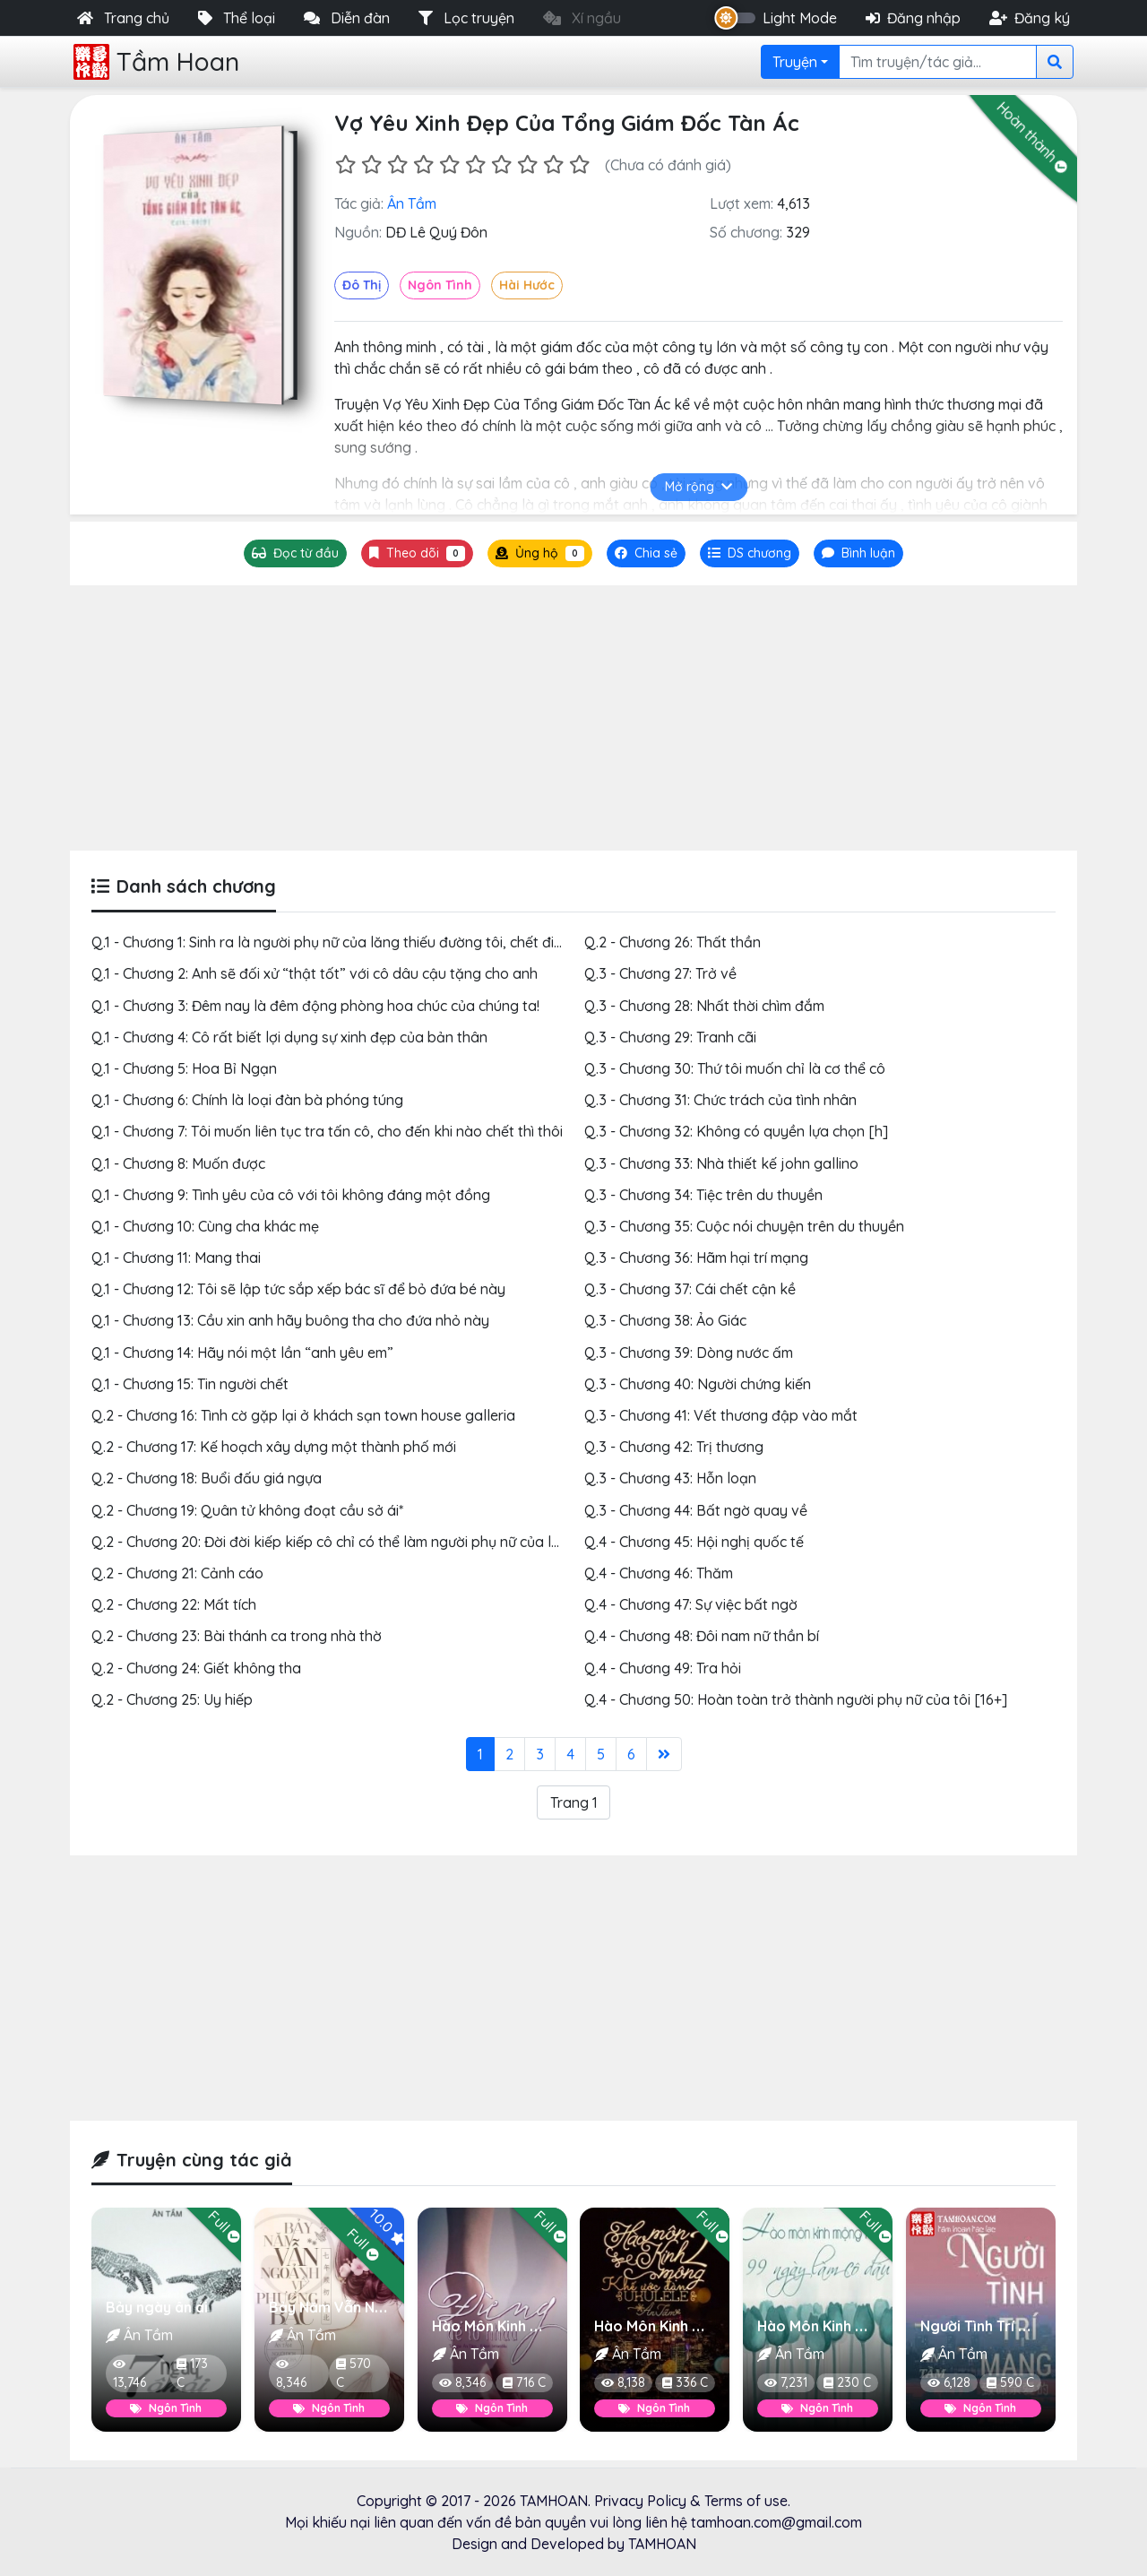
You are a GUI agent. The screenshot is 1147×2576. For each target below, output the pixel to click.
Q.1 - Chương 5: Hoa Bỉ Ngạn (184, 1068)
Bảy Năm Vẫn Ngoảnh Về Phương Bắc (398, 2307)
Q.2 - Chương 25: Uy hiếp (172, 1699)
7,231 (785, 2382)
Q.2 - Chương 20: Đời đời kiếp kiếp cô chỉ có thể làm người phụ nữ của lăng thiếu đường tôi (385, 1542)
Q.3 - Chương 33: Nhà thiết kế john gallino (721, 1163)
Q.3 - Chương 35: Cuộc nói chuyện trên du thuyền (744, 1226)
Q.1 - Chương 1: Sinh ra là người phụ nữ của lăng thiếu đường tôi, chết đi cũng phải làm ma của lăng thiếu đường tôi (464, 942)
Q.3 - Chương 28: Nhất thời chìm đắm (704, 1006)
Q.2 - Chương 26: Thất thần (672, 942)
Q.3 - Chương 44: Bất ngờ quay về (695, 1510)
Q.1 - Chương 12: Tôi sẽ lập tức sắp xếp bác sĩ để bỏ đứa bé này (298, 1289)
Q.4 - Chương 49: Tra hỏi (662, 1668)
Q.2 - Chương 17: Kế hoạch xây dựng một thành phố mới (273, 1447)
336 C (685, 2382)
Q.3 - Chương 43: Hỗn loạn (670, 1478)
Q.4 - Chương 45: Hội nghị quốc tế (694, 1542)
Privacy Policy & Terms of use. (692, 2501)
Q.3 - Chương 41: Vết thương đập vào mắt (721, 1415)
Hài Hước (527, 285)
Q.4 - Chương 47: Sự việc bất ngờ (691, 1604)
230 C (847, 2382)
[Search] (938, 62)
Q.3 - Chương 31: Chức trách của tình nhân (720, 1100)
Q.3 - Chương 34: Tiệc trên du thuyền (703, 1195)
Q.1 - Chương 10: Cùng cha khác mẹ (205, 1226)
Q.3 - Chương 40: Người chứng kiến (697, 1384)
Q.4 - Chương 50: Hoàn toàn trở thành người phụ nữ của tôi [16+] (795, 1699)
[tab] (749, 553)
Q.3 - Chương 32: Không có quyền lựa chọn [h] (736, 1131)
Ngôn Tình (440, 285)
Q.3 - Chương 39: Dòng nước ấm (688, 1352)
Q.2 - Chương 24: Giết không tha (196, 1668)
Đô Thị (361, 285)
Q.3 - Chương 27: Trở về (660, 973)
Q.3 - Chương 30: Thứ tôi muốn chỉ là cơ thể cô (734, 1068)
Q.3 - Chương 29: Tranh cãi (670, 1037)
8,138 (623, 2382)
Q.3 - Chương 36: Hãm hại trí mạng (696, 1257)
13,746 (129, 2374)
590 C (1010, 2382)
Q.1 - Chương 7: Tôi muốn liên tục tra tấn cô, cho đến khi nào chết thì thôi (327, 1131)
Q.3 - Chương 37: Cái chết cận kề (690, 1289)
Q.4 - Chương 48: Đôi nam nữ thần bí (701, 1636)
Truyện (794, 62)
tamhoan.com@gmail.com (776, 2522)
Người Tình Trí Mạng (988, 2326)
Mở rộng (698, 487)
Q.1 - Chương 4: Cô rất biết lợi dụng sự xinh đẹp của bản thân (289, 1037)
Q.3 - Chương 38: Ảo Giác (665, 1320)
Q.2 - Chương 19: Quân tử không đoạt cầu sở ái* (247, 1510)
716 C (523, 2382)
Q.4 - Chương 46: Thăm (658, 1573)
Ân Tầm (411, 203)
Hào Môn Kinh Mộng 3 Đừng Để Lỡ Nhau (566, 2326)
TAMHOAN (554, 2501)
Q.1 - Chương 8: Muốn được (178, 1163)
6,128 (948, 2382)
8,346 (291, 2374)
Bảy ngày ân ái (157, 2307)
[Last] (664, 1754)
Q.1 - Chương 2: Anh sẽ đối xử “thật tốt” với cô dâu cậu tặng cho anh (314, 973)
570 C (353, 2373)
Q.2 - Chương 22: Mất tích (173, 1604)
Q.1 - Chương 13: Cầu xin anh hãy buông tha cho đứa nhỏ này (290, 1320)
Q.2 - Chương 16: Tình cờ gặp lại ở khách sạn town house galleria (303, 1415)
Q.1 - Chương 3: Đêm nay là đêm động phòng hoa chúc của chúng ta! (315, 1006)
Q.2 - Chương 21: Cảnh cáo (177, 1573)
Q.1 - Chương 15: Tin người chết (190, 1384)
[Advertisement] (573, 717)
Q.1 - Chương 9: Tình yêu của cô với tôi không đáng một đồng (290, 1195)
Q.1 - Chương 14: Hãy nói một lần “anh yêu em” (242, 1352)
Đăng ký (1029, 18)
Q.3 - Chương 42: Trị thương (673, 1447)
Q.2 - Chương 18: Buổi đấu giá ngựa (206, 1478)
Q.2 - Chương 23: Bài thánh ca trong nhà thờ (236, 1636)
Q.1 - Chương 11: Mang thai (176, 1257)
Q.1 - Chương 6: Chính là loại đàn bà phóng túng (247, 1100)
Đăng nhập (913, 18)
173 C (192, 2373)
